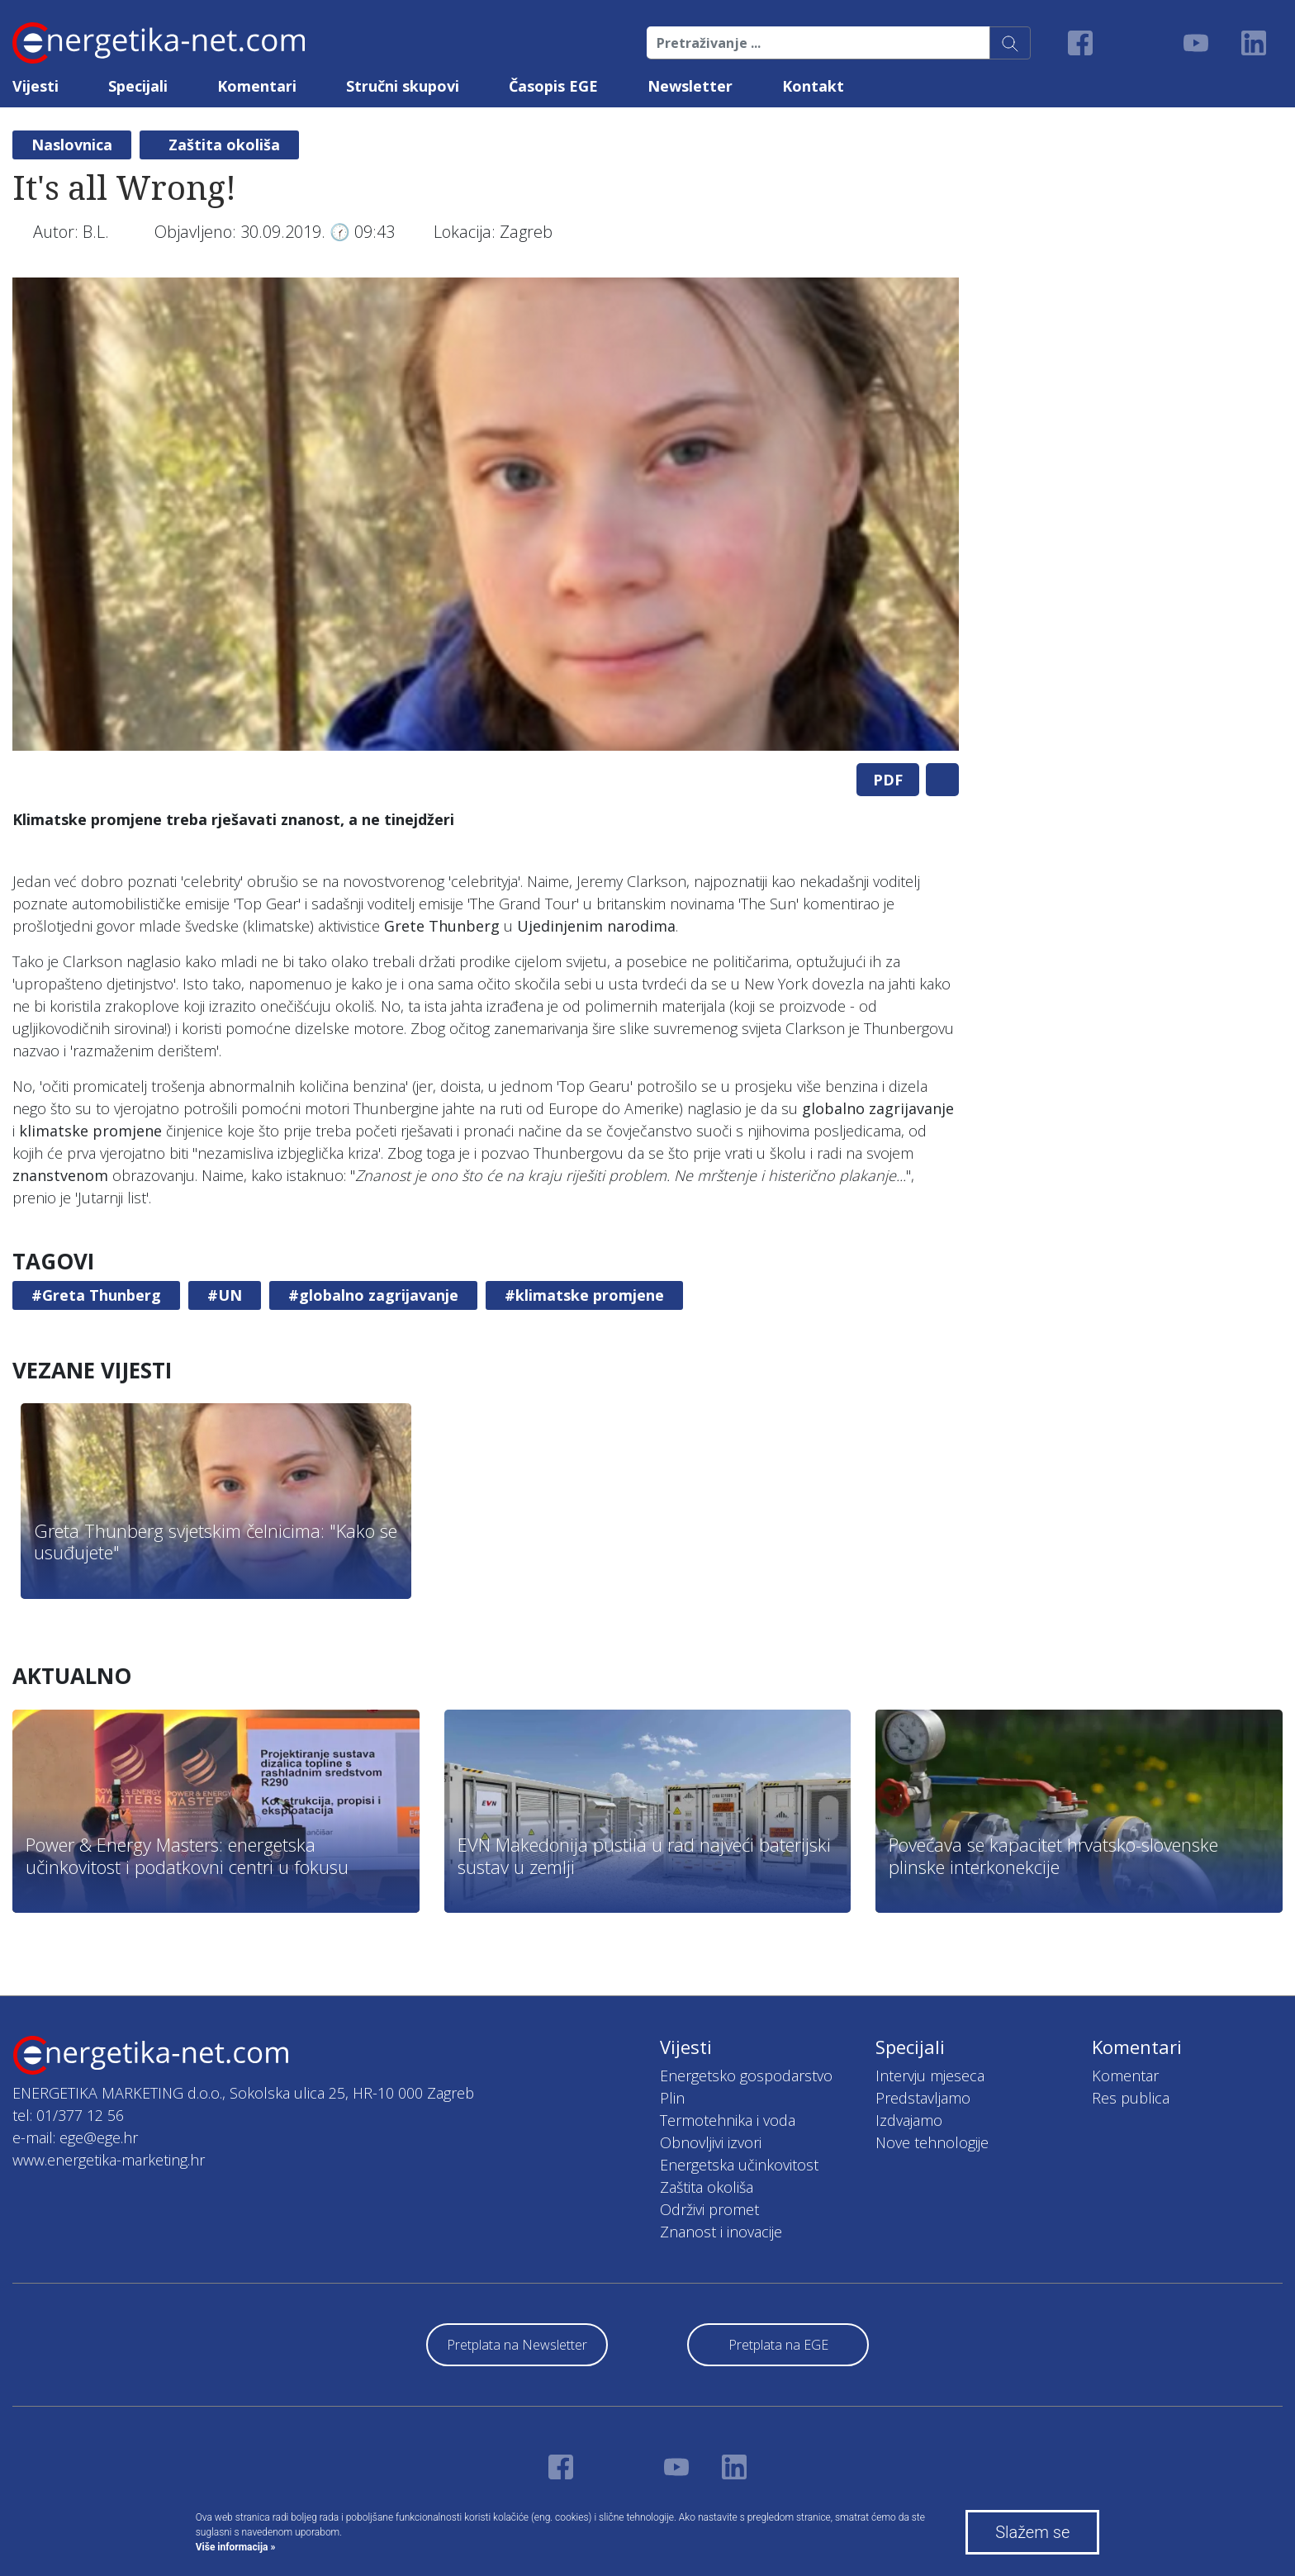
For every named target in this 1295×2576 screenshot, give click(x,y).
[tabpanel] (485, 514)
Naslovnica (71, 144)
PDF (888, 780)
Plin (672, 2098)
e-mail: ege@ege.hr (75, 2137)
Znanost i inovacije (721, 2232)
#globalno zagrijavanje (373, 1295)
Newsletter (690, 86)
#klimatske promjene (584, 1295)
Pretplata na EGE (778, 2345)
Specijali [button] (138, 86)
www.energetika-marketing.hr (108, 2160)
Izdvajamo (908, 2120)
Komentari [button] (256, 86)
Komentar (1125, 2075)
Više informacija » (236, 2547)
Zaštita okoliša (224, 144)
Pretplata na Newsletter (517, 2345)
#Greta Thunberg (96, 1295)
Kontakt (813, 86)
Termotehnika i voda (727, 2120)
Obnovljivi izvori (710, 2142)
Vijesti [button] (35, 86)
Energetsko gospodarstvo (746, 2075)
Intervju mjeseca (929, 2075)
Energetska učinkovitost (739, 2165)
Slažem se (1032, 2532)
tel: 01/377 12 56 (68, 2115)
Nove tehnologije (932, 2142)
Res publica (1130, 2098)
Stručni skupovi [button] (402, 86)
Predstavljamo (922, 2098)
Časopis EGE (553, 86)
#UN (224, 1295)
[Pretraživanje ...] (818, 42)
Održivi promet (709, 2209)
